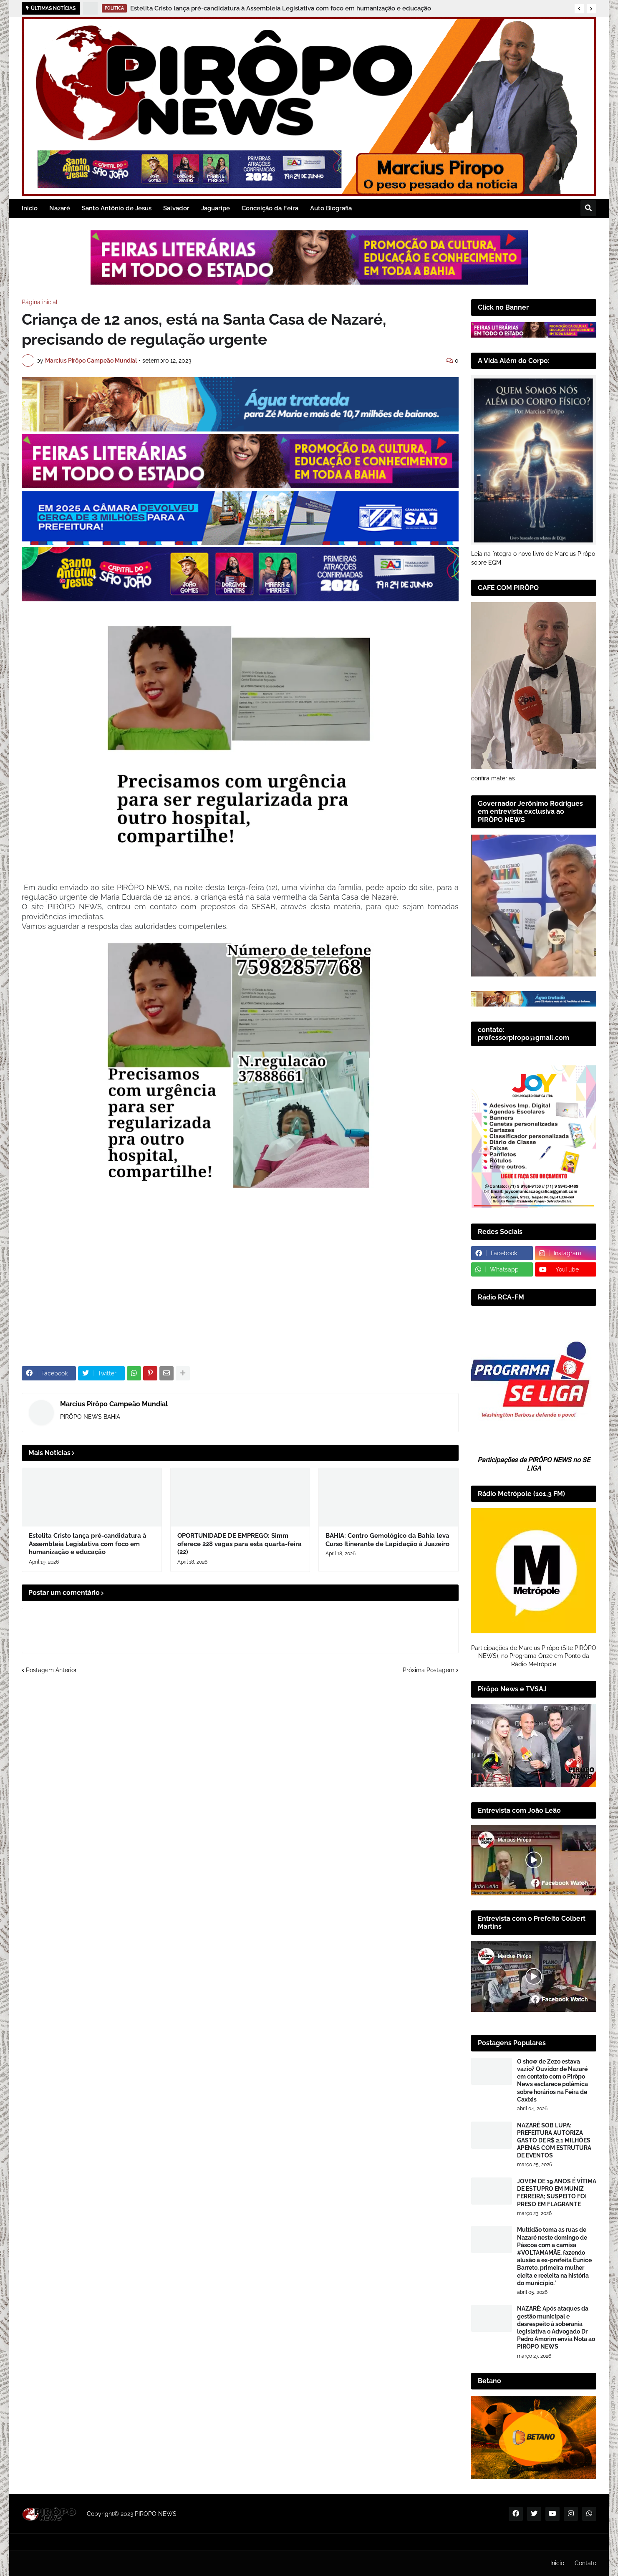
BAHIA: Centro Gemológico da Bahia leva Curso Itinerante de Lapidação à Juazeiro (387, 1540)
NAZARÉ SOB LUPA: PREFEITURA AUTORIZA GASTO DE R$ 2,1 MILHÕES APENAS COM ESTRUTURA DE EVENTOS (554, 2140)
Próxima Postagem (428, 1670)
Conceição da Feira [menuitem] (270, 208)
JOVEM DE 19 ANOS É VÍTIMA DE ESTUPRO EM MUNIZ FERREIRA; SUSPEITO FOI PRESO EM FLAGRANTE (556, 2193)
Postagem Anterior (51, 1670)
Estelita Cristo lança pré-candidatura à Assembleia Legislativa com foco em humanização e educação (280, 8)
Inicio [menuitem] (30, 208)
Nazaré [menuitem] (59, 208)
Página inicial (40, 302)
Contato (585, 2563)
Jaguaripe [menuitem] (215, 208)
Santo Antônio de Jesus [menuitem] (116, 208)
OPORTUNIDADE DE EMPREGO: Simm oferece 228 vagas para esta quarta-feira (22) (239, 1544)
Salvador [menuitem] (176, 208)
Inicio (557, 2563)
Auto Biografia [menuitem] (331, 208)
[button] (579, 9)
